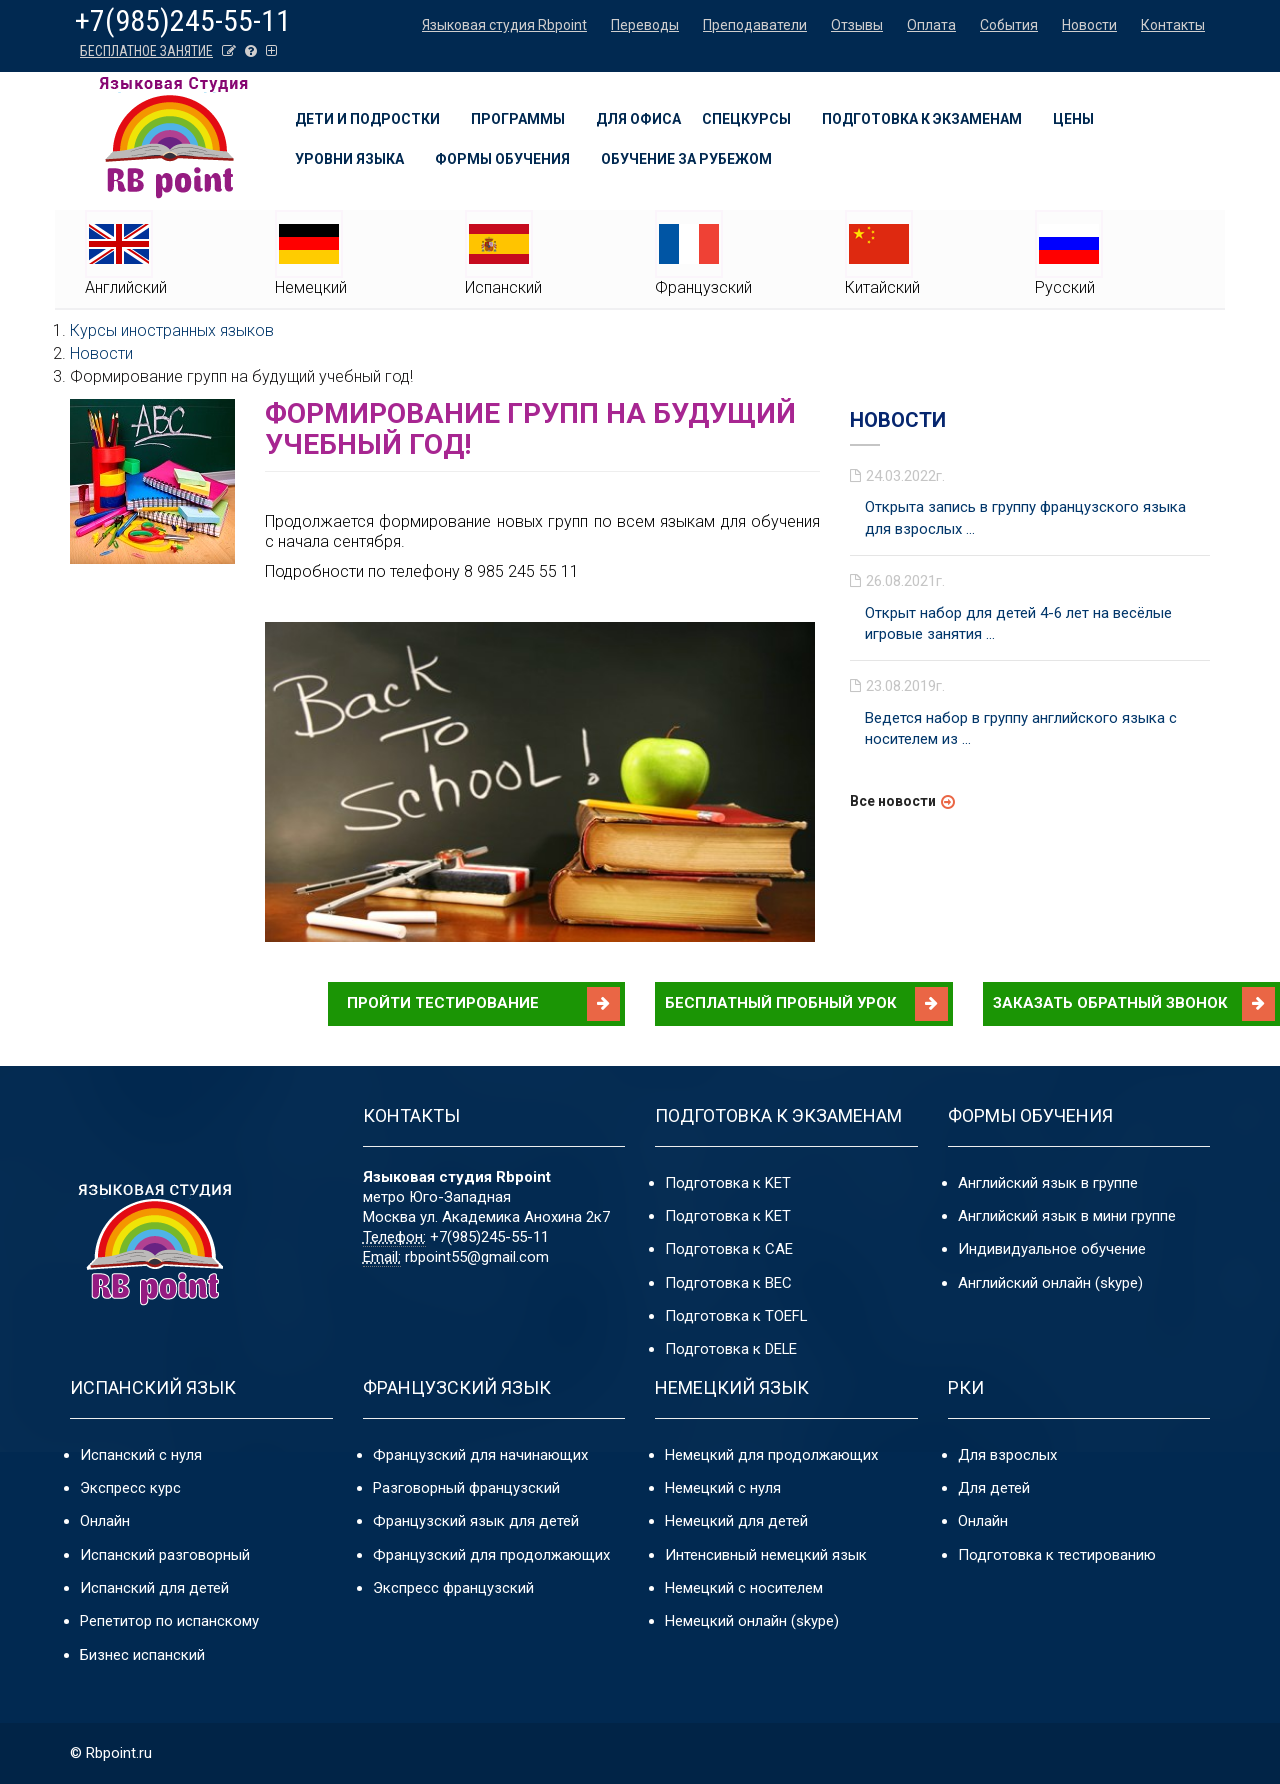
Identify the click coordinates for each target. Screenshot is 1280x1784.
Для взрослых (1007, 1455)
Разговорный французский (466, 1488)
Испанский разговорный (165, 1555)
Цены (1073, 119)
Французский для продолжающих (491, 1555)
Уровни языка (349, 159)
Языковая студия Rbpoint (504, 25)
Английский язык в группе (1048, 1183)
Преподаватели (755, 25)
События (1009, 25)
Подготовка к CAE (729, 1249)
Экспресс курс (130, 1488)
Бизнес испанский (142, 1655)
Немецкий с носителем (744, 1588)
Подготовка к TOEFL (736, 1316)
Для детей (994, 1488)
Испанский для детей (154, 1588)
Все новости (893, 801)
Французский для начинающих (480, 1455)
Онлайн (105, 1521)
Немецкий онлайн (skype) (752, 1622)
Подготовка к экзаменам (922, 119)
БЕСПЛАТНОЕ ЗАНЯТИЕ (146, 51)
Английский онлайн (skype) (1050, 1283)
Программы (518, 119)
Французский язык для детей (476, 1521)
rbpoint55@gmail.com (477, 1257)
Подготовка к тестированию (1057, 1555)
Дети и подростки (367, 119)
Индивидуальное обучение (1052, 1249)
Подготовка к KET (728, 1183)
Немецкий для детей (736, 1521)
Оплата (931, 25)
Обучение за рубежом (686, 159)
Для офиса (638, 119)
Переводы (645, 25)
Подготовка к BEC (728, 1283)
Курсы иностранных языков (172, 330)
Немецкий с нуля (723, 1488)
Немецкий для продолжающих (771, 1455)
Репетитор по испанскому (169, 1622)
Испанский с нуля (141, 1455)
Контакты (1173, 25)
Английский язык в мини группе (1067, 1216)
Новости (1089, 25)
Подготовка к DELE (731, 1350)
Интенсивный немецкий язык (766, 1555)
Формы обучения (502, 159)
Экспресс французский (453, 1588)
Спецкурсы (746, 119)
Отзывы (857, 25)
